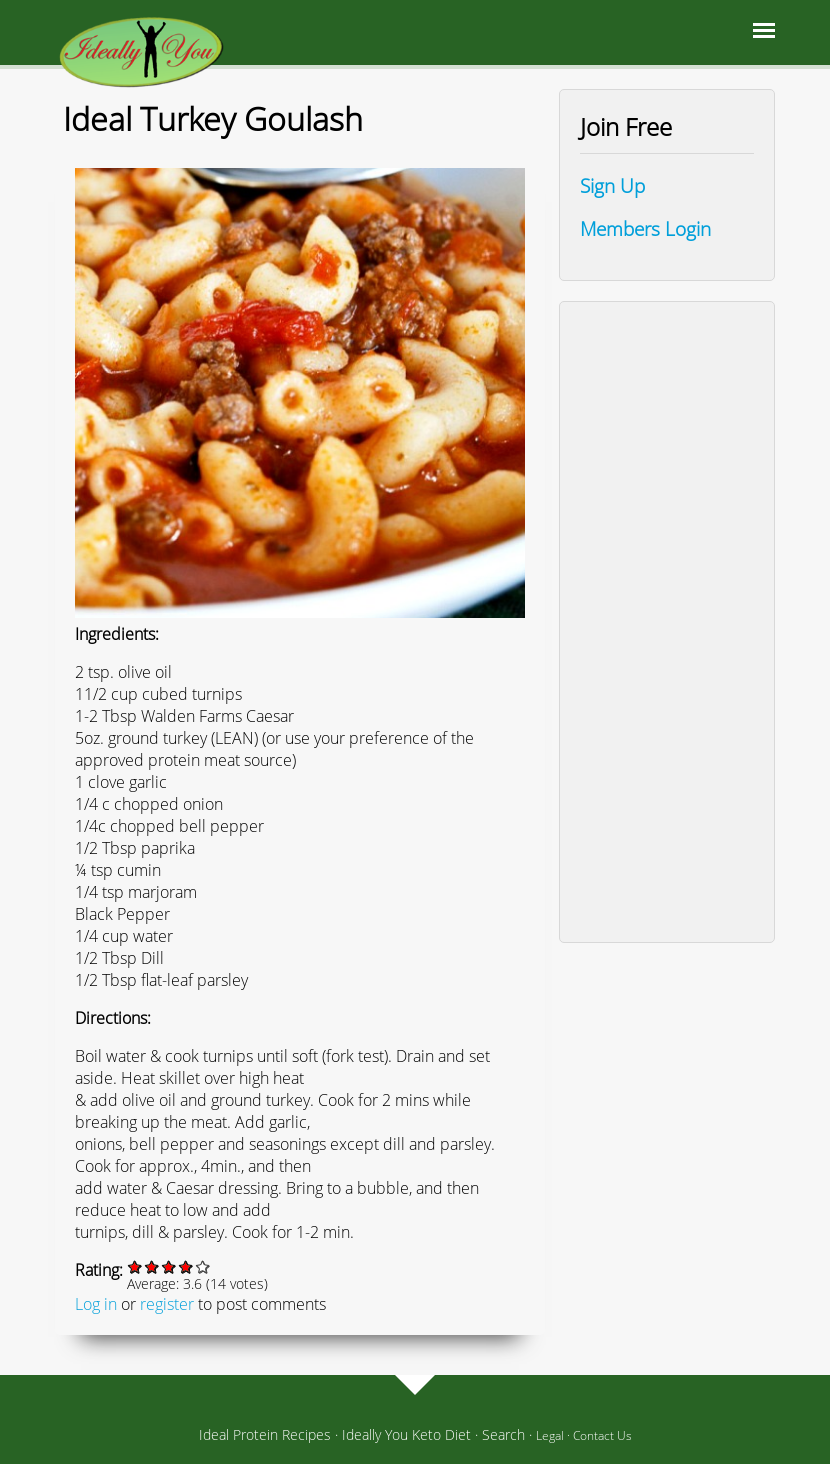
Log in (96, 1304)
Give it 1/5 (135, 1266)
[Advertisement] (667, 622)
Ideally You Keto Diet (406, 1434)
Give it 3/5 (169, 1266)
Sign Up (612, 185)
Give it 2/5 (152, 1266)
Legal (550, 1435)
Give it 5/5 (203, 1266)
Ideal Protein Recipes (265, 1434)
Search (503, 1434)
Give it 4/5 (186, 1266)
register (167, 1304)
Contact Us (602, 1435)
